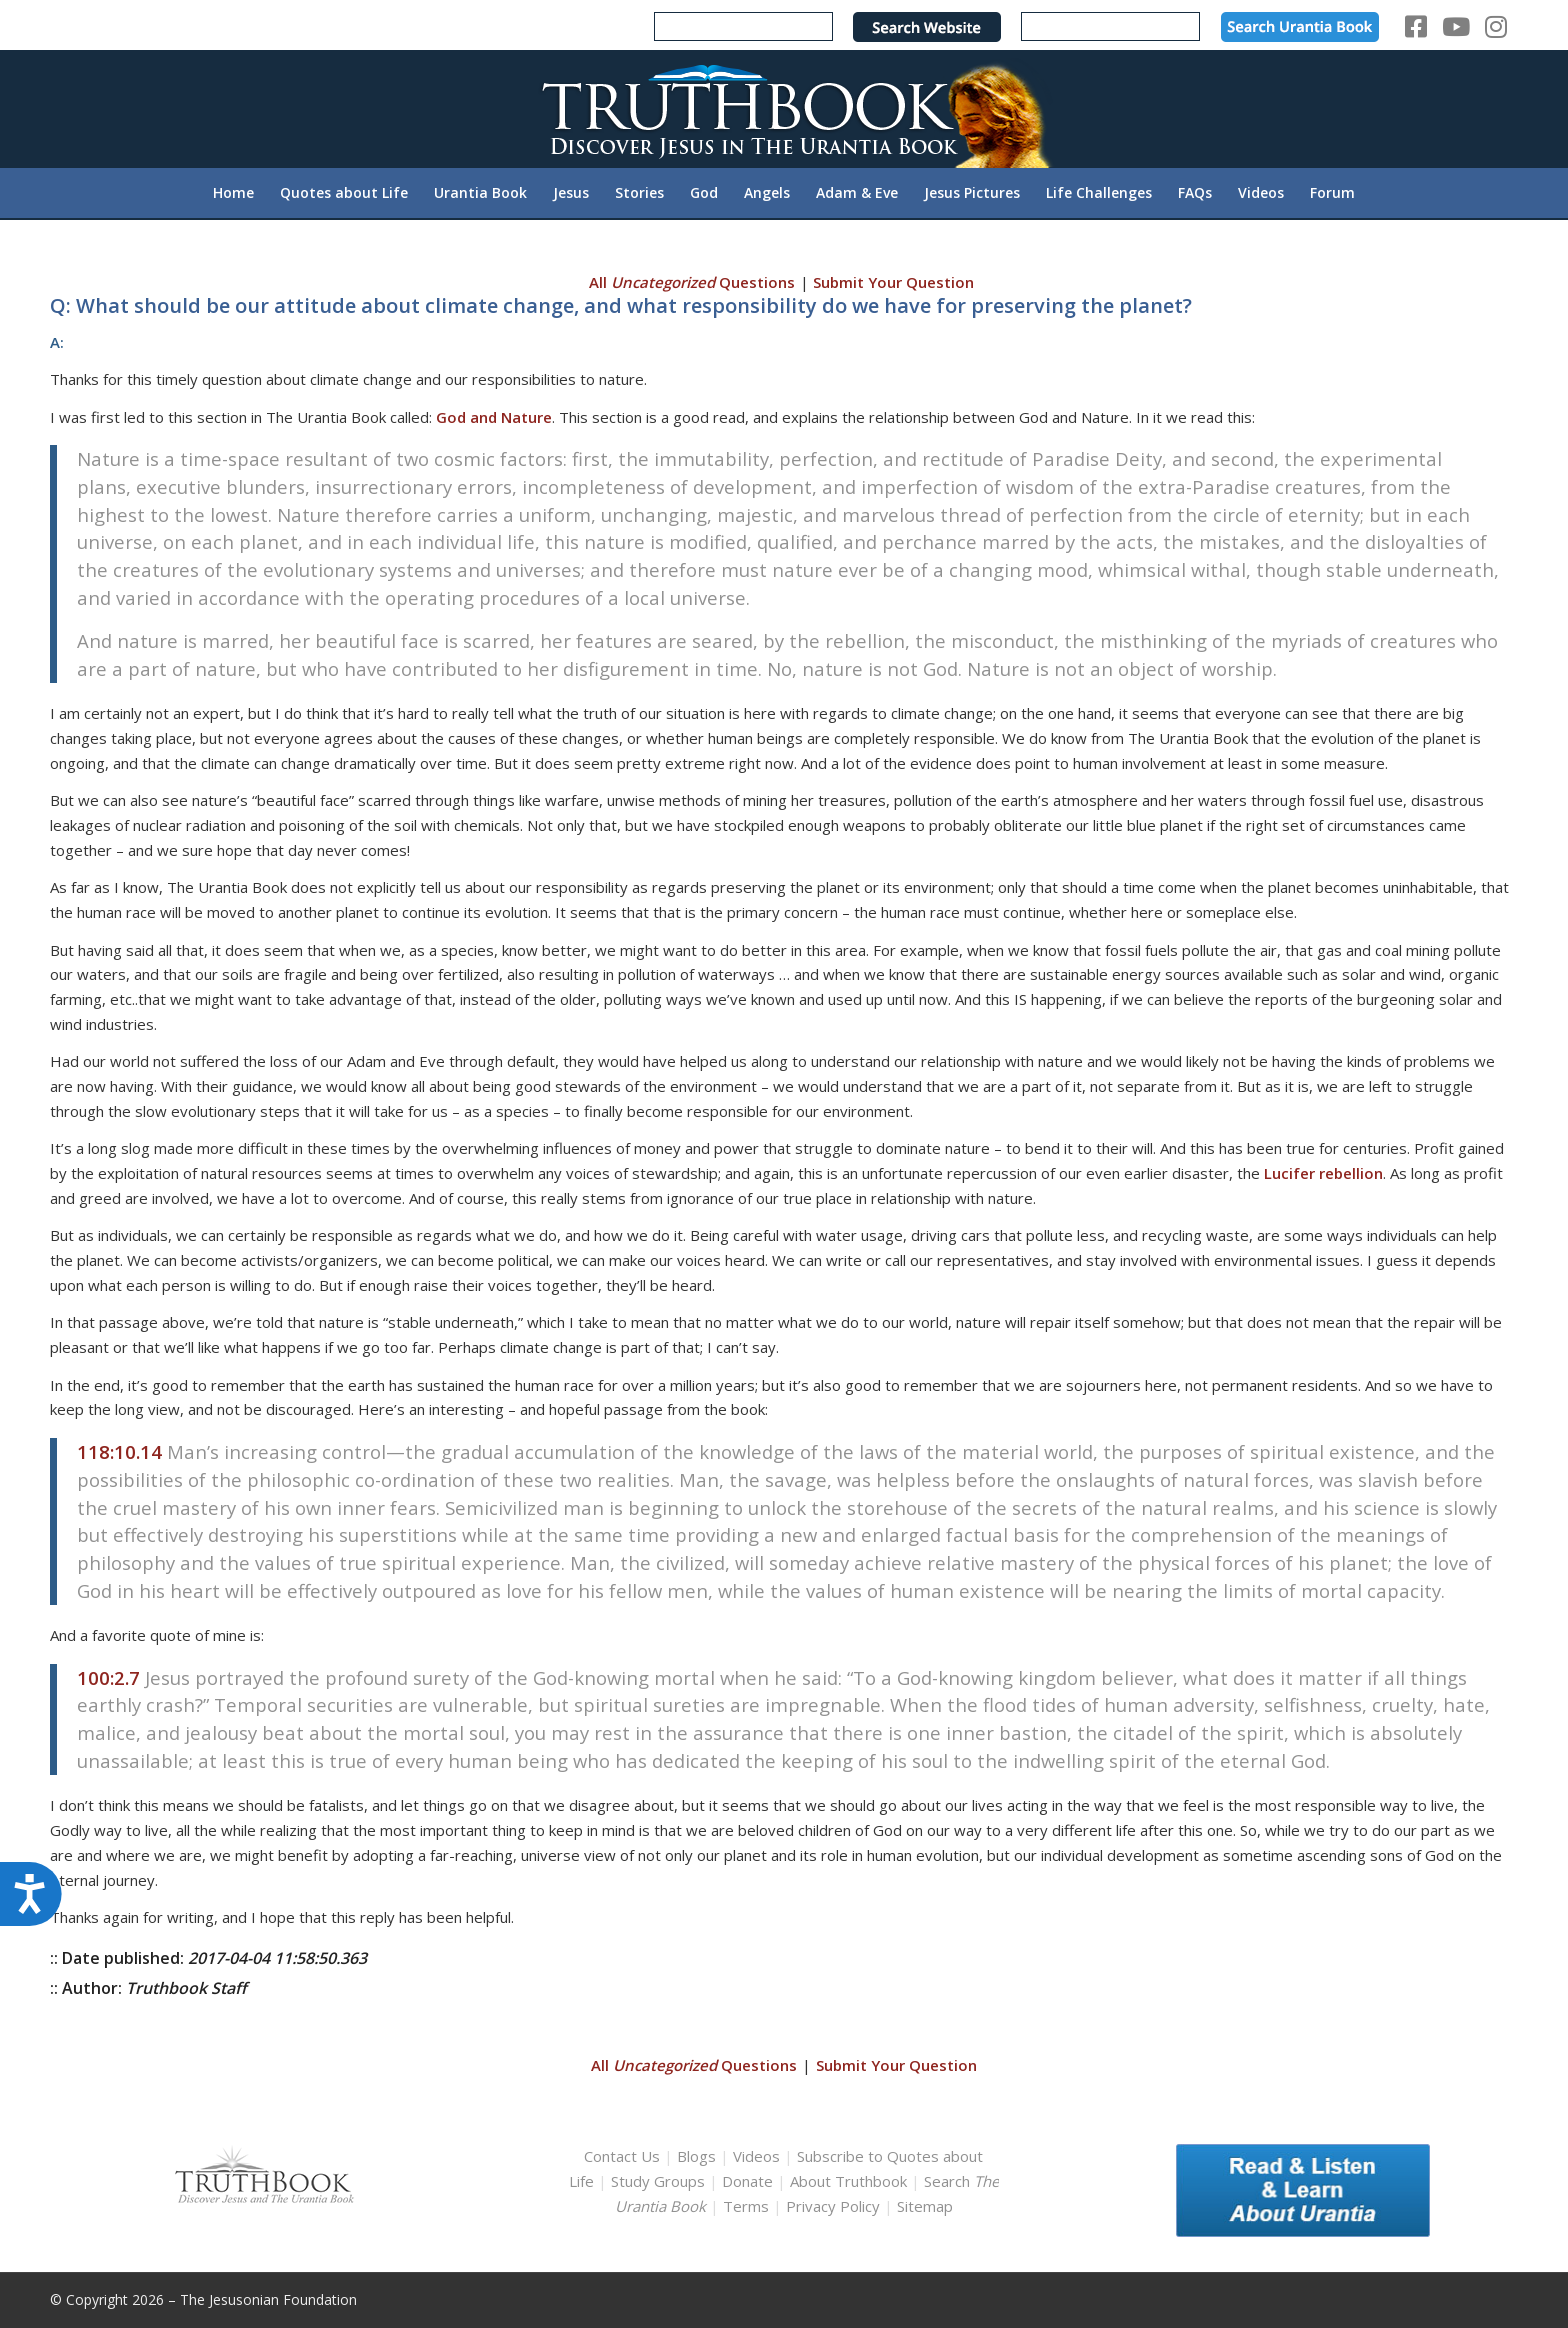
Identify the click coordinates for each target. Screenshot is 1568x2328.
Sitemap (925, 2206)
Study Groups (660, 2181)
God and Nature (494, 417)
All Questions (692, 282)
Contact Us (622, 2156)
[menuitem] (233, 193)
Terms (746, 2206)
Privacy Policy (833, 2206)
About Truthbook (848, 2181)
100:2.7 (108, 1677)
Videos (756, 2156)
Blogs (696, 2156)
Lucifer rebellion (1323, 1173)
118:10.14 (119, 1451)
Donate (747, 2181)
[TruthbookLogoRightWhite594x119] (784, 108)
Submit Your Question (893, 282)
